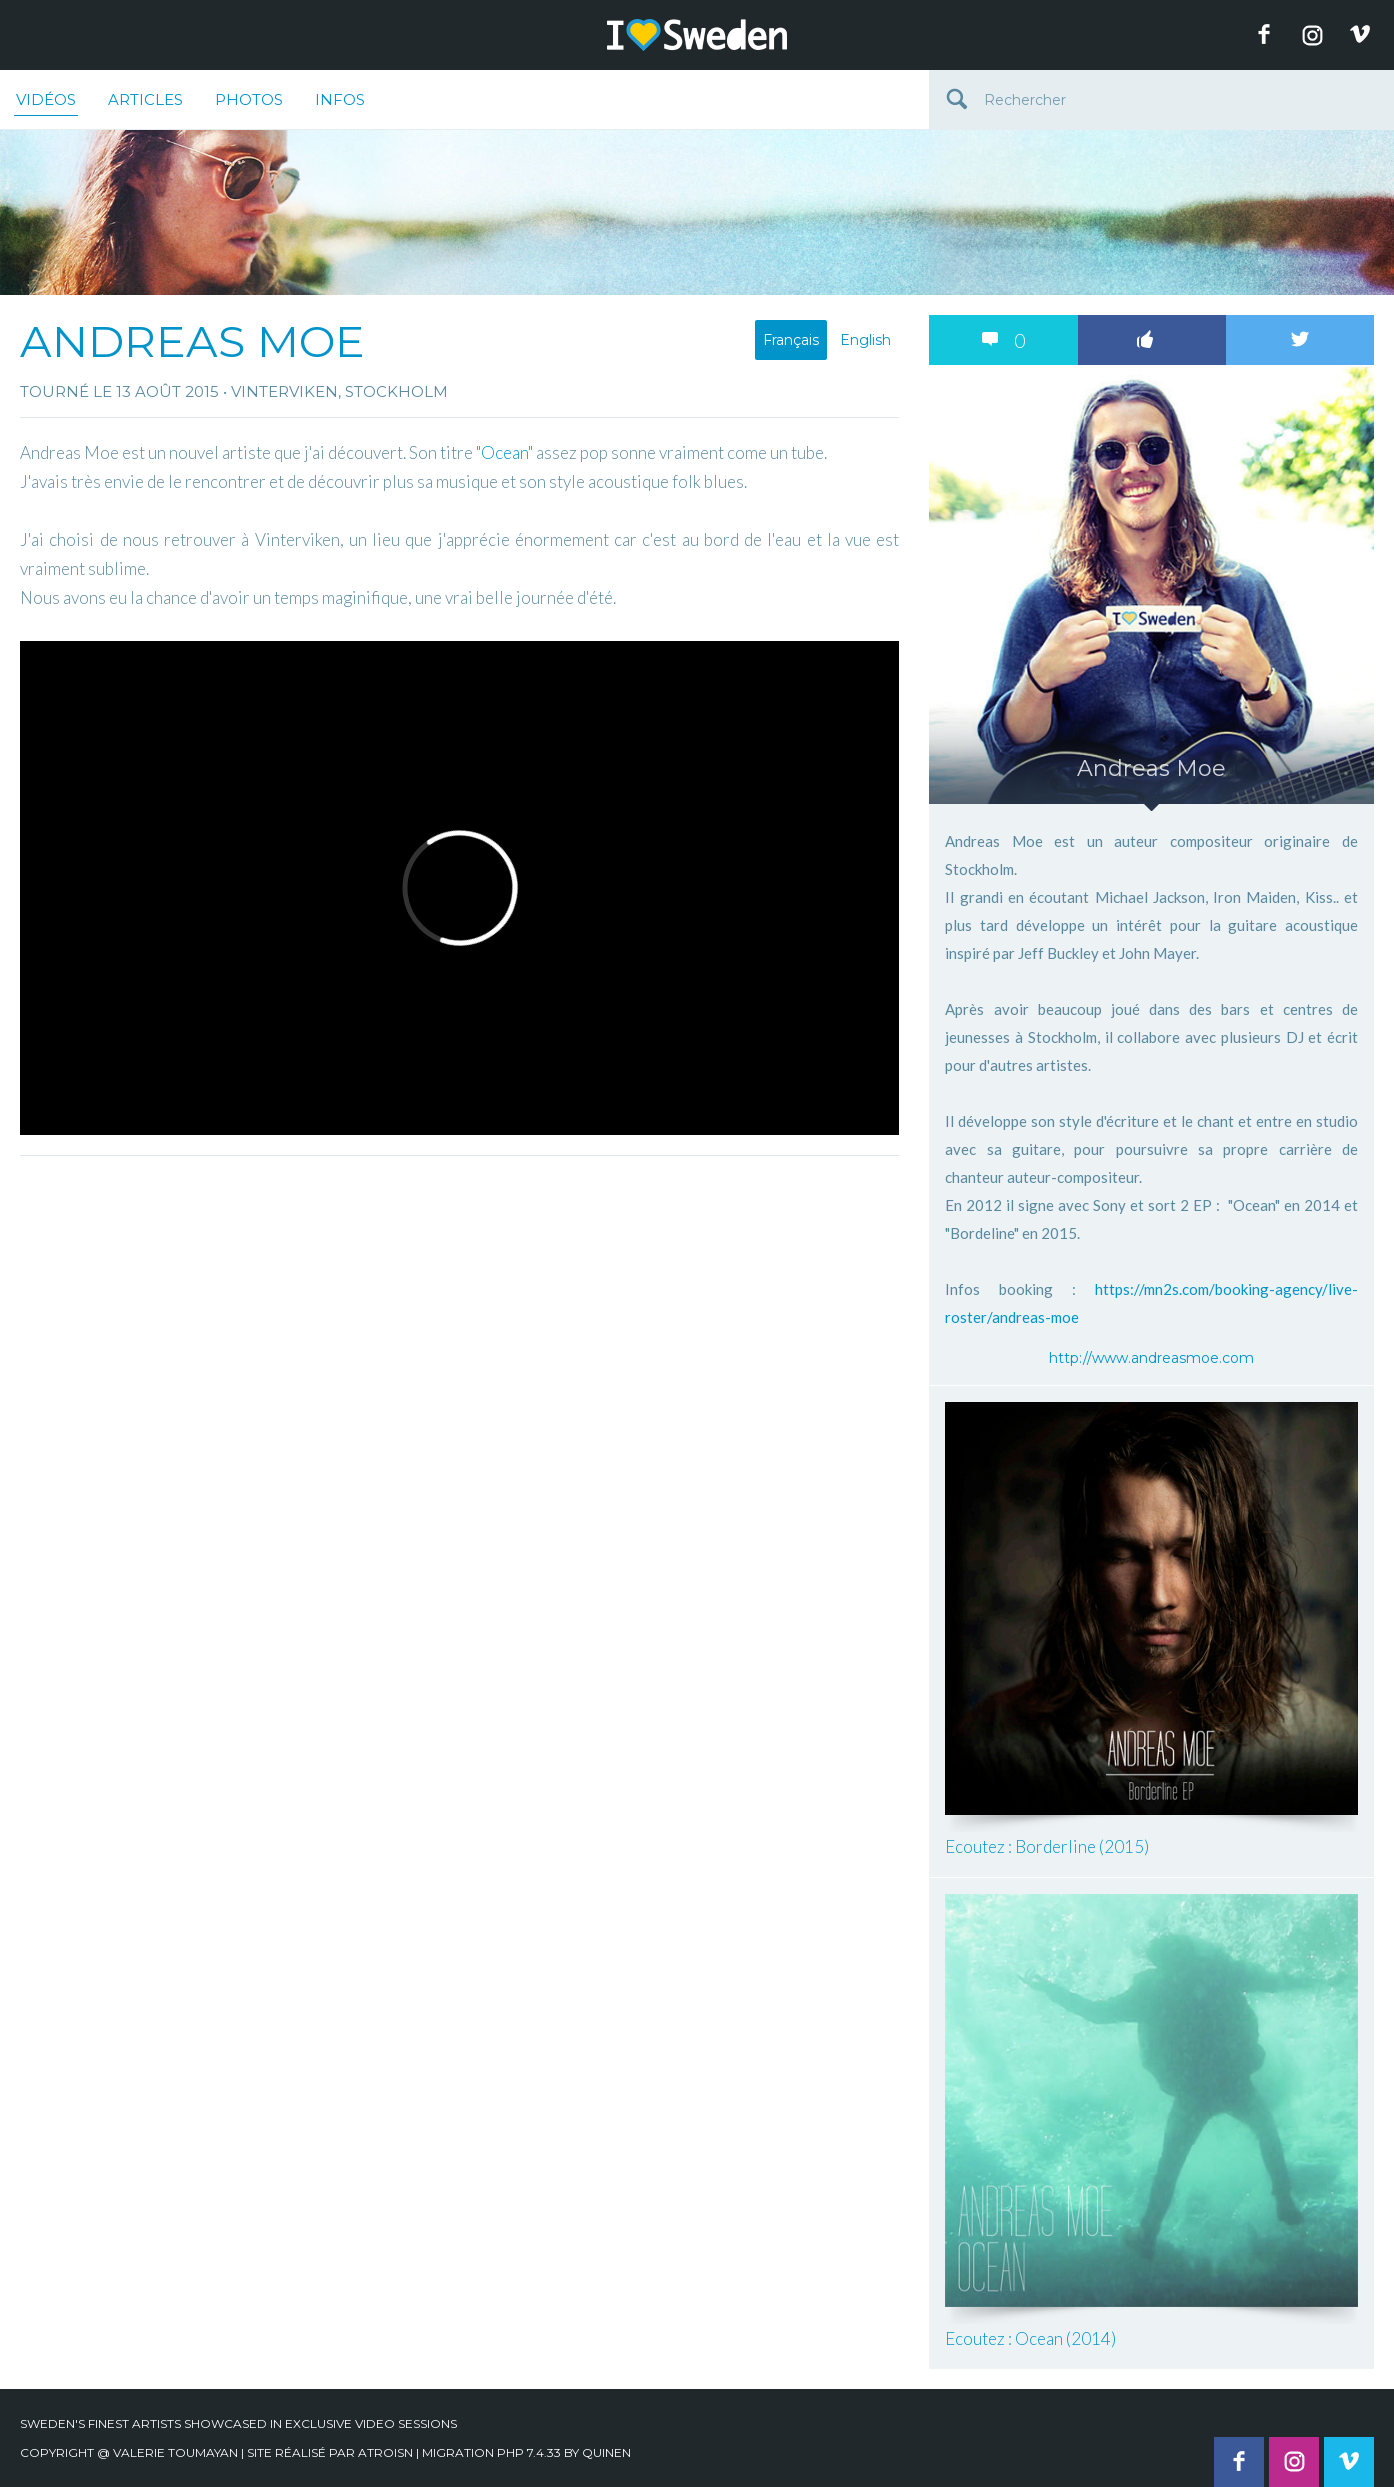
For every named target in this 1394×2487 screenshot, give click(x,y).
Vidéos (46, 103)
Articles (145, 99)
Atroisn (385, 2452)
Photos (249, 99)
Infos (340, 99)
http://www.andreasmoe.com (1151, 1358)
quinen (606, 2452)
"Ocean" (504, 452)
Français (791, 340)
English (865, 340)
